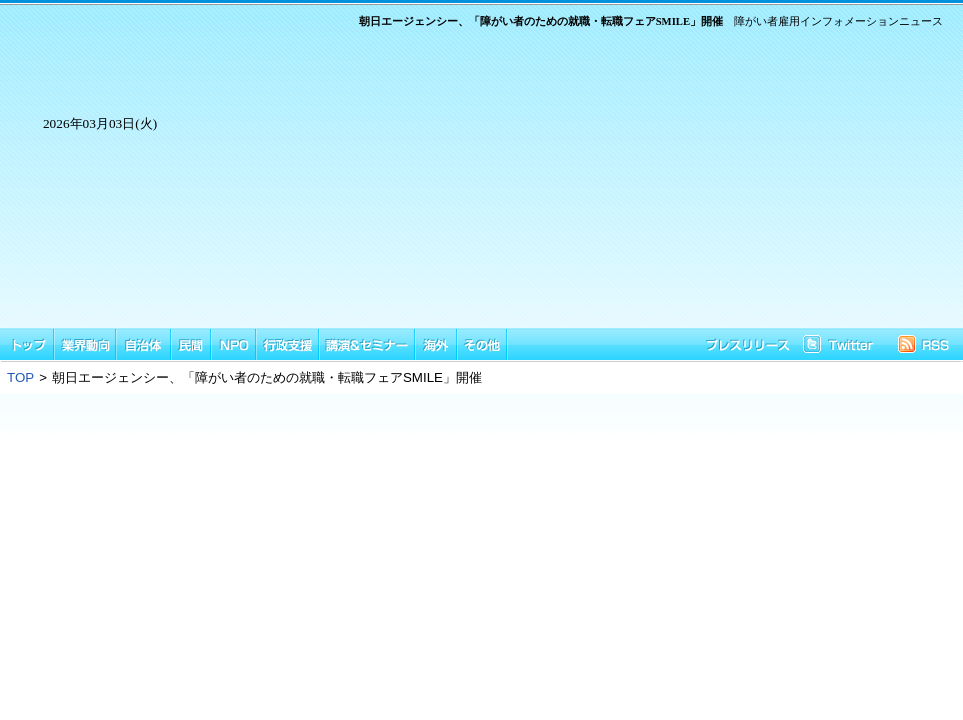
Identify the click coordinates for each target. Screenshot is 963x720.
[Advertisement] (571, 188)
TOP (20, 377)
